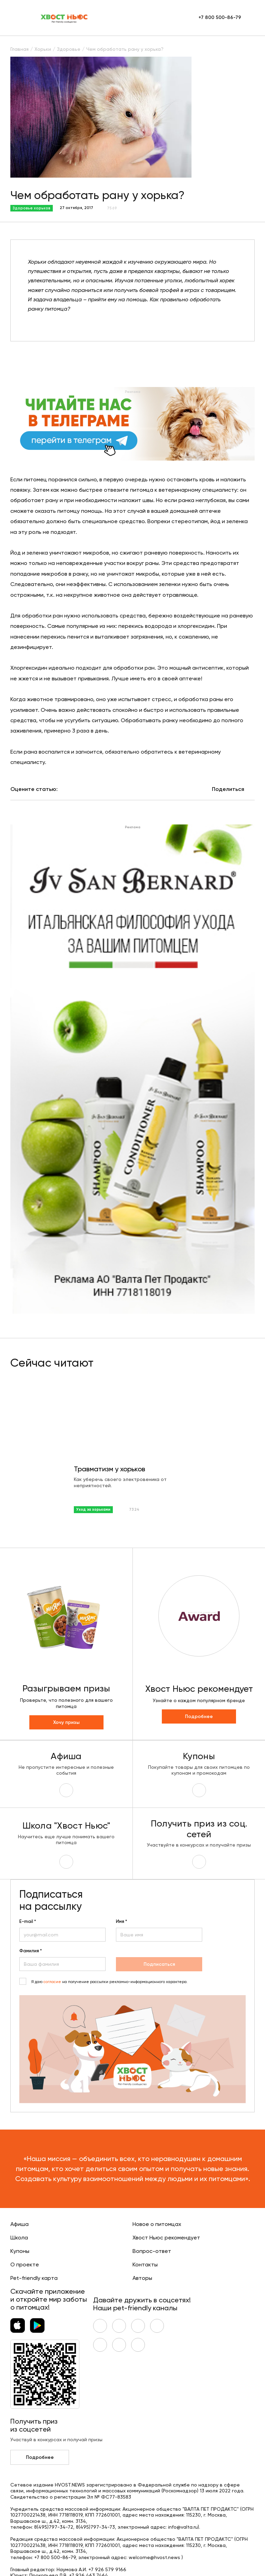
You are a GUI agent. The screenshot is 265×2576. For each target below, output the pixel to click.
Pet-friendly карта (34, 2278)
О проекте (24, 2265)
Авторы (142, 2278)
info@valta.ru (183, 2527)
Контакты (145, 2265)
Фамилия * (30, 1951)
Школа (19, 2238)
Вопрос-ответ (151, 2251)
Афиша (19, 2224)
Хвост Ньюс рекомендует (166, 2238)
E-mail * (27, 1921)
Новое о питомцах (156, 2224)
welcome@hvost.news (154, 2557)
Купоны (19, 2251)
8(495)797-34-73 (95, 2527)
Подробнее (199, 1717)
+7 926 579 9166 (107, 2570)
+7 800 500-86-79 (219, 18)
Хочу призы (66, 1723)
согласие (52, 1982)
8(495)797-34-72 (53, 2527)
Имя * (121, 1921)
